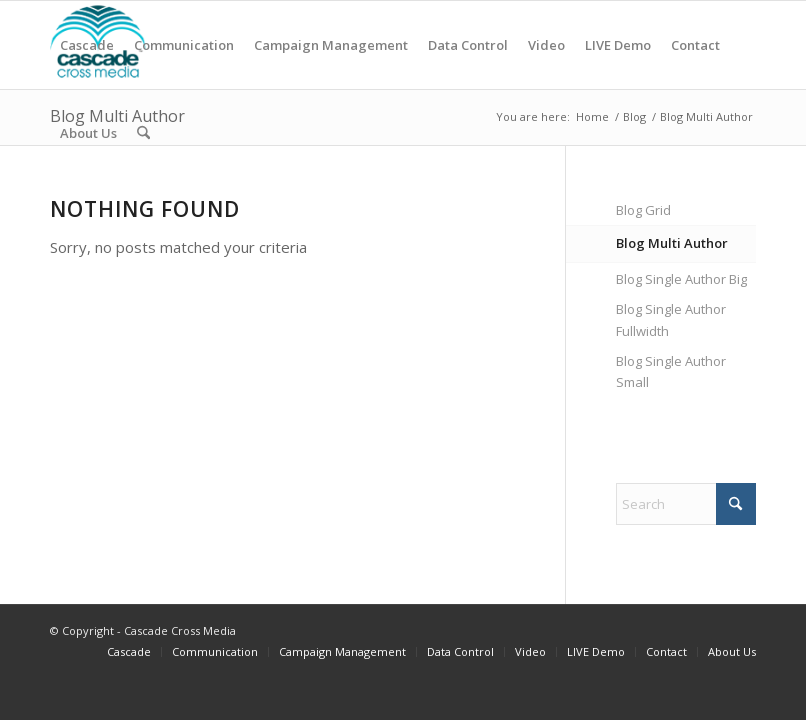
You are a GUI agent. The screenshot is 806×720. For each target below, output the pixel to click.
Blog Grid (643, 210)
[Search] (143, 133)
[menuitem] (87, 45)
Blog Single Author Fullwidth (671, 319)
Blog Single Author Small (671, 371)
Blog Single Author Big (681, 279)
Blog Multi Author (672, 243)
